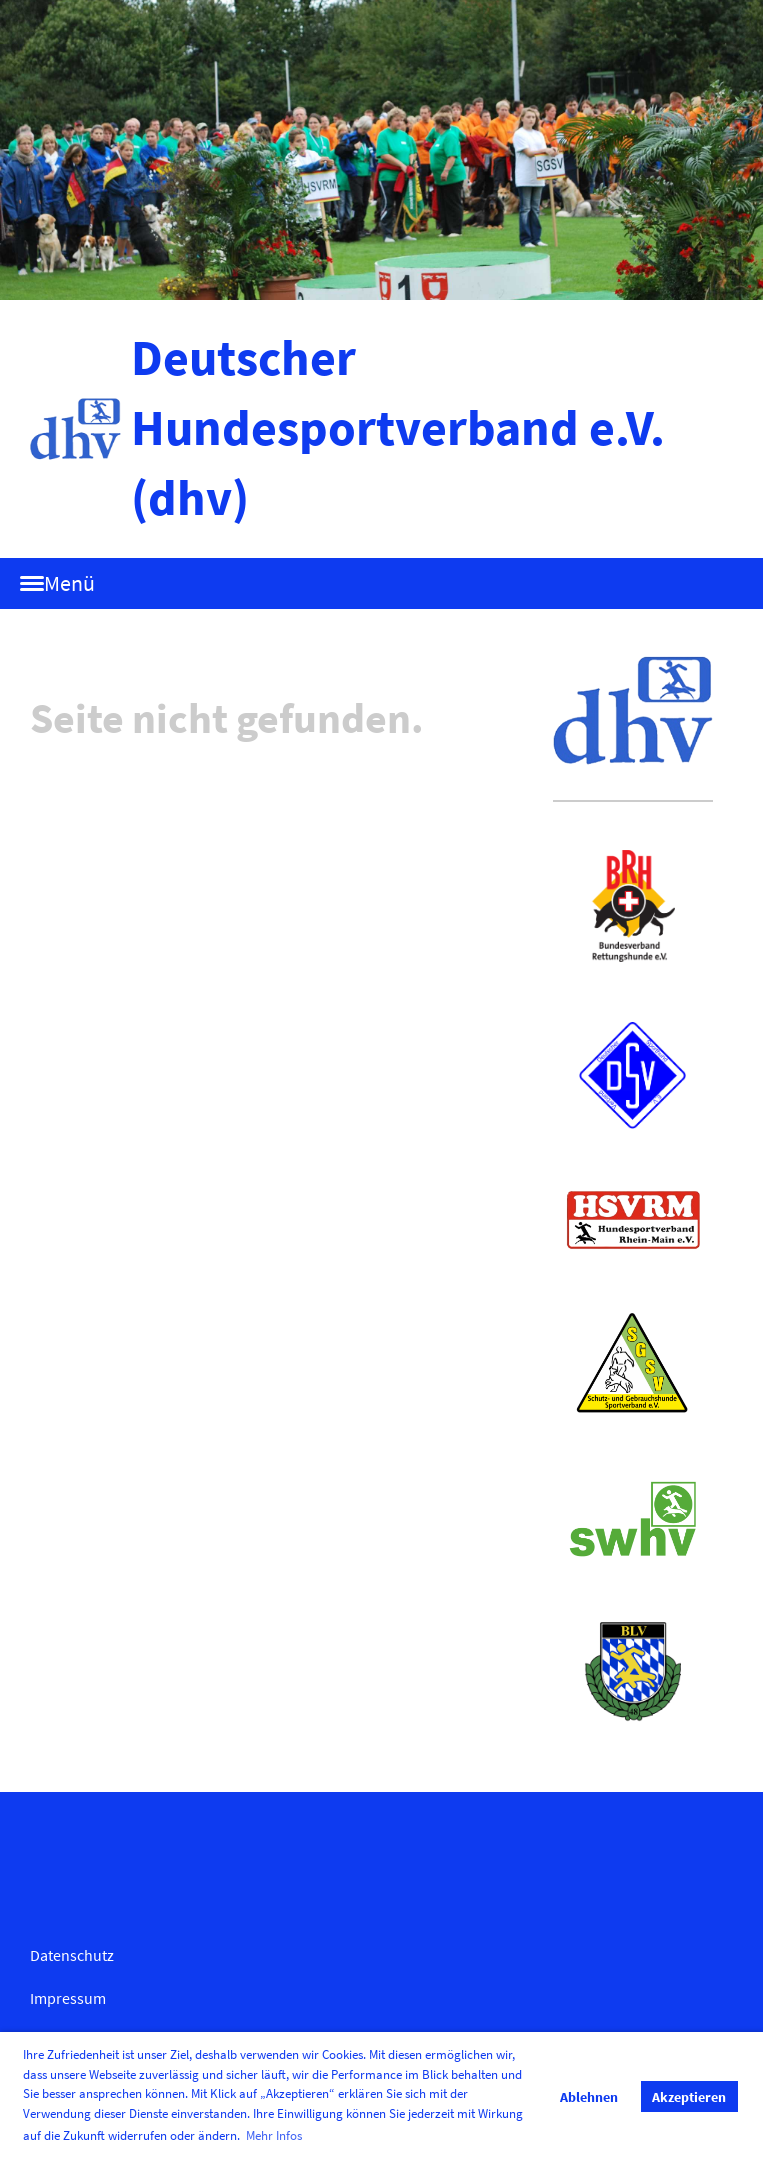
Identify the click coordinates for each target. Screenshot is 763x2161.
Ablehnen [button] (589, 2097)
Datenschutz (72, 1955)
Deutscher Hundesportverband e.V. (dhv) (398, 427)
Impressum (68, 1998)
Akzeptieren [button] (689, 2097)
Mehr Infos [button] (274, 2135)
